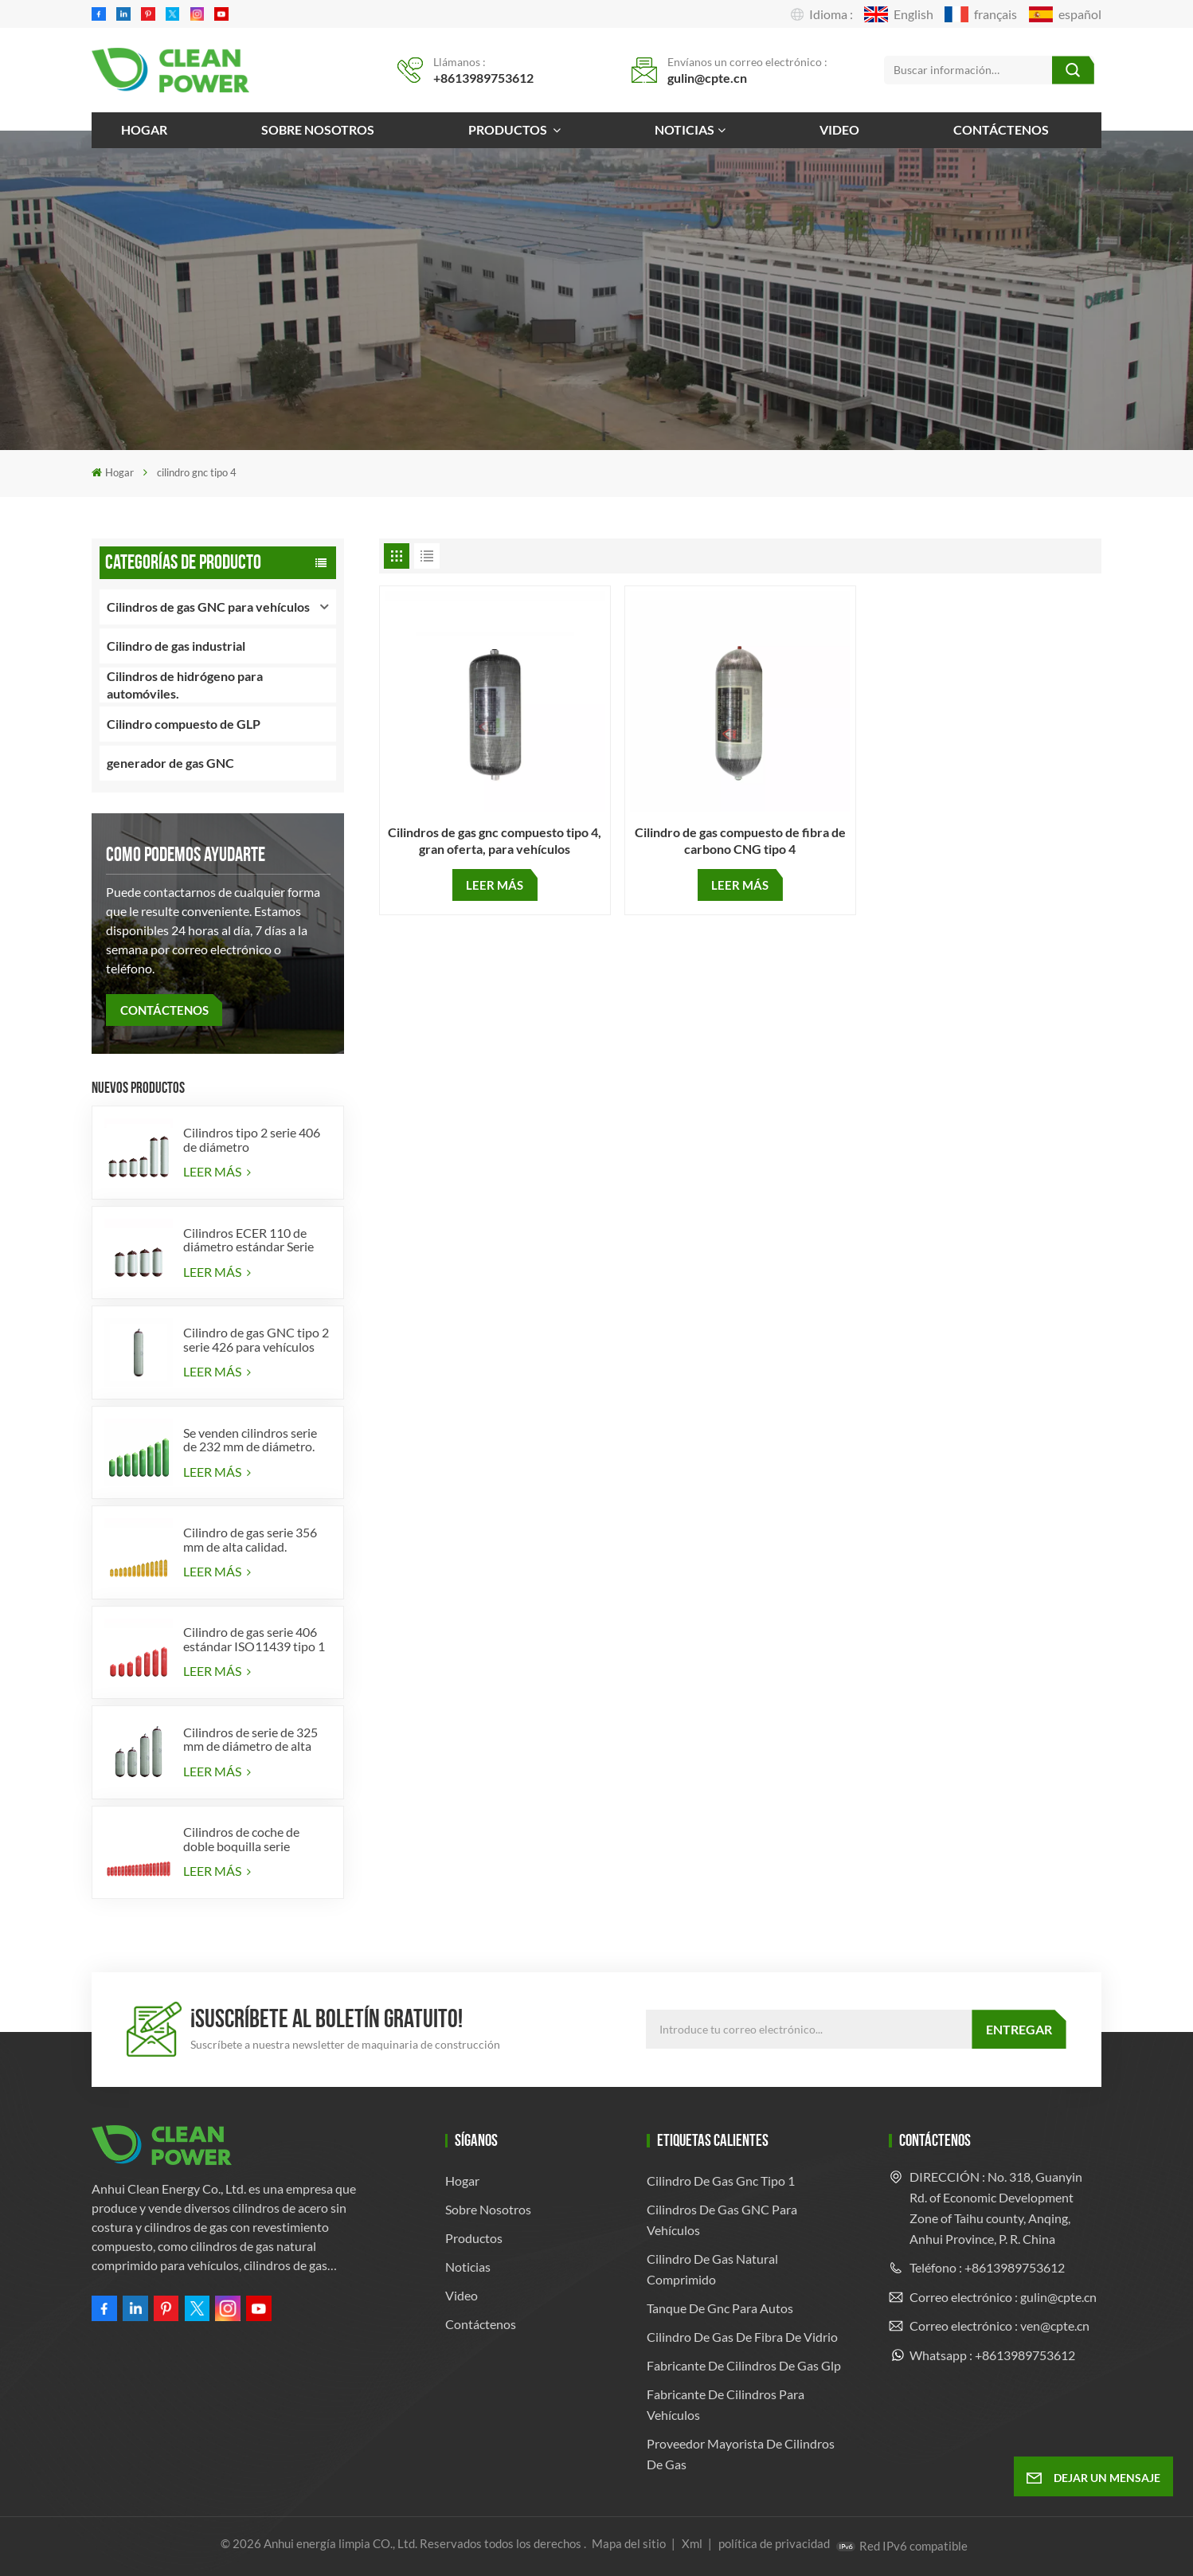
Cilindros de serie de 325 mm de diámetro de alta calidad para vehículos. (250, 1739)
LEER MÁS (217, 1171)
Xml (692, 2543)
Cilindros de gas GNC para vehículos (208, 606)
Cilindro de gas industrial (176, 645)
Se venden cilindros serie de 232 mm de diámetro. (250, 1440)
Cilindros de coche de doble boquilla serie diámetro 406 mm (241, 1839)
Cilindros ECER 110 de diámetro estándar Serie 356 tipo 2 (248, 1240)
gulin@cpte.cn (707, 77)
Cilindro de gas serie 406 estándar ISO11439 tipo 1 (254, 1639)
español (1065, 14)
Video (839, 129)
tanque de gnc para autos (720, 2308)
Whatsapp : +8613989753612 (992, 2355)
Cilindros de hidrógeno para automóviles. (185, 684)
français (981, 14)
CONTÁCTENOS (164, 1010)
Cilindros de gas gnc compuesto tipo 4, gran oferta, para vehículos (494, 840)
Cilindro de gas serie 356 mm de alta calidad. (250, 1539)
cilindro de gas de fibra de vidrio (742, 2336)
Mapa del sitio (630, 2543)
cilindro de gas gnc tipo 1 (721, 2180)
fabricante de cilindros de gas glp (744, 2365)
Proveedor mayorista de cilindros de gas (741, 2454)
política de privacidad (774, 2543)
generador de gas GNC (170, 762)
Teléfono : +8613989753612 (987, 2267)
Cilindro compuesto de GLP (183, 723)
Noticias (684, 129)
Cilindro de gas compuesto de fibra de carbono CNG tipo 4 (740, 840)
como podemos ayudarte (185, 854)
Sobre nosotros (317, 129)
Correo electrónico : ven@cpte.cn (999, 2325)
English (898, 14)
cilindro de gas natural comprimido (712, 2269)
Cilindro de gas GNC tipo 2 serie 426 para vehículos (256, 1339)
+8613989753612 (483, 77)
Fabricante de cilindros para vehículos (725, 2404)
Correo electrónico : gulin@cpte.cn (1003, 2296)
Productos (509, 129)
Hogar (144, 129)
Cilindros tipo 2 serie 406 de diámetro (251, 1139)
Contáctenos (1001, 129)
